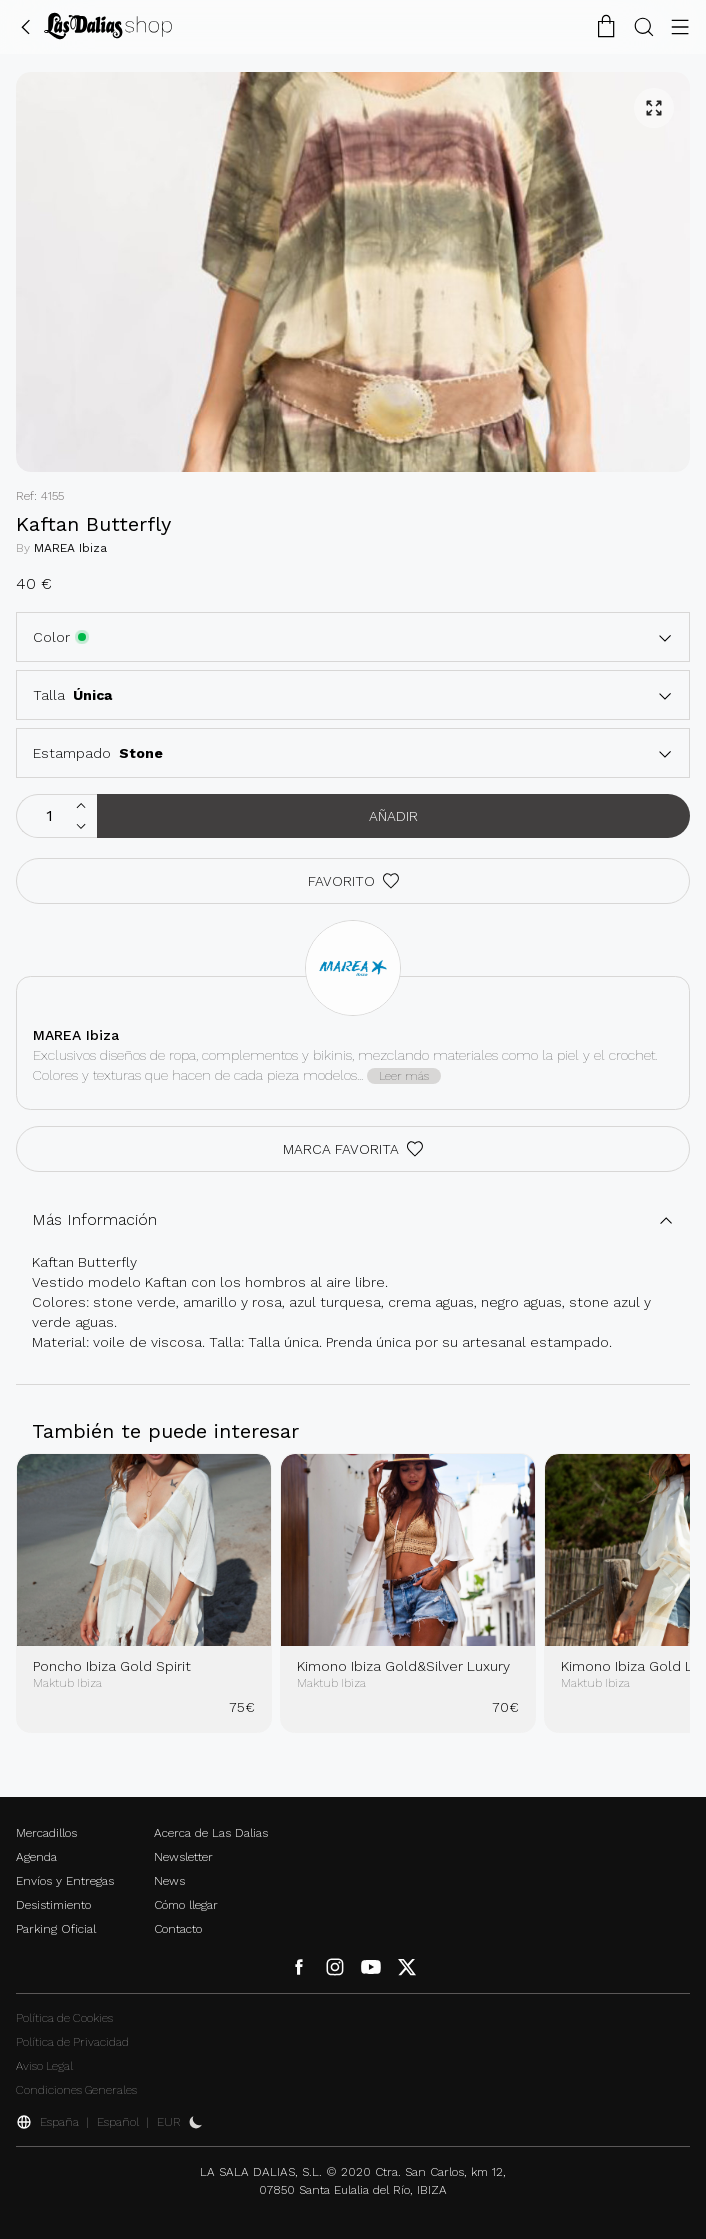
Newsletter (183, 1857)
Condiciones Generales (76, 2090)
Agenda (36, 1857)
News (169, 1881)
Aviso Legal (44, 2066)
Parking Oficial (56, 1929)
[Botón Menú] (680, 26)
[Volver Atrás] (26, 26)
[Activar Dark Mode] (196, 2122)
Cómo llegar (186, 1905)
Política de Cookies (64, 2018)
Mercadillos (46, 1833)
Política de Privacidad (72, 2042)
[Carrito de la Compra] (606, 26)
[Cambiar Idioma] (108, 26)
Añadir (393, 816)
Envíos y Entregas (65, 1881)
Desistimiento (53, 1905)
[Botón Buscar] (644, 26)
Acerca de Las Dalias (211, 1833)
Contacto (178, 1929)
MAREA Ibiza (70, 548)
